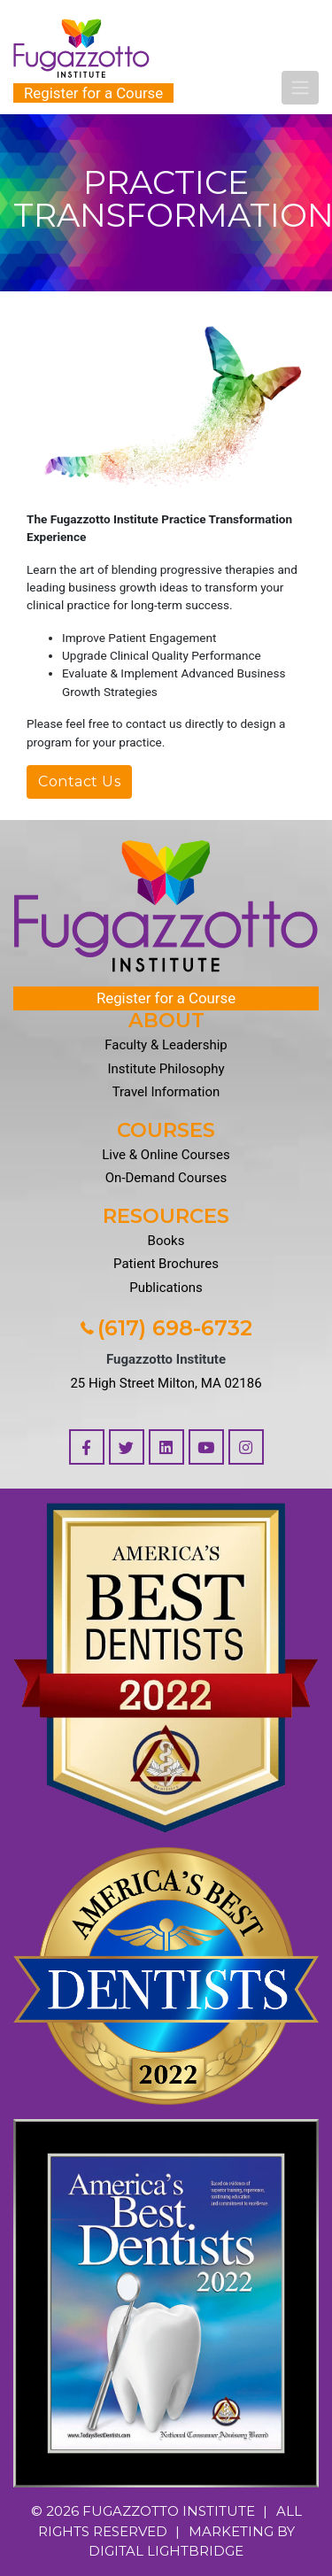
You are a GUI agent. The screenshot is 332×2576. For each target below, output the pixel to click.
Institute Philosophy (165, 1069)
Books (166, 1241)
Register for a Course (93, 93)
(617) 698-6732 (166, 1328)
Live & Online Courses (166, 1155)
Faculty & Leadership (166, 1045)
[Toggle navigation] (300, 87)
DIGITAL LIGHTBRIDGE (166, 2550)
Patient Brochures (166, 1264)
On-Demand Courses (166, 1178)
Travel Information (166, 1092)
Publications (166, 1288)
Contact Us (79, 781)
